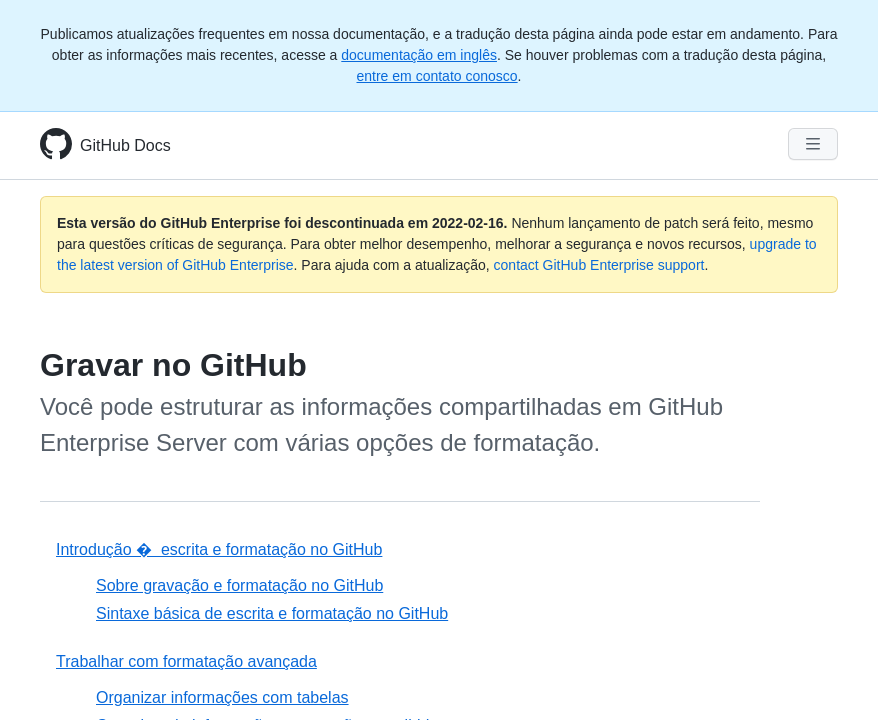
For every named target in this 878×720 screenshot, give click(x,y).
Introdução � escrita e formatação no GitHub (219, 549)
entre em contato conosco (437, 76)
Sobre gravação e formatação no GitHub (239, 585)
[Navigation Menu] (813, 144)
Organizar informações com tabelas (222, 697)
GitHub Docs (125, 145)
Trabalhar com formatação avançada (186, 661)
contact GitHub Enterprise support (599, 265)
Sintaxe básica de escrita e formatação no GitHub (272, 613)
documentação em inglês (419, 55)
